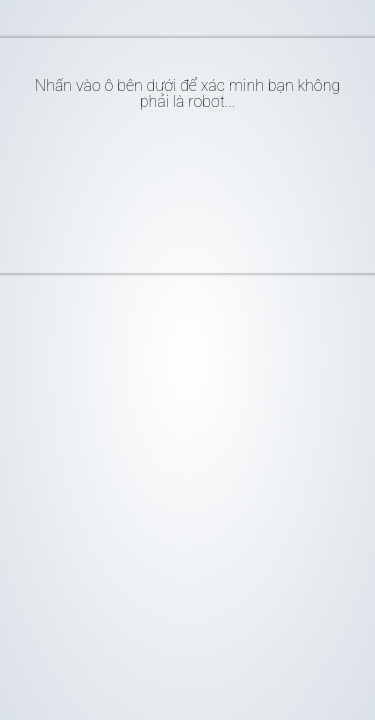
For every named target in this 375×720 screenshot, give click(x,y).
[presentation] (198, 184)
